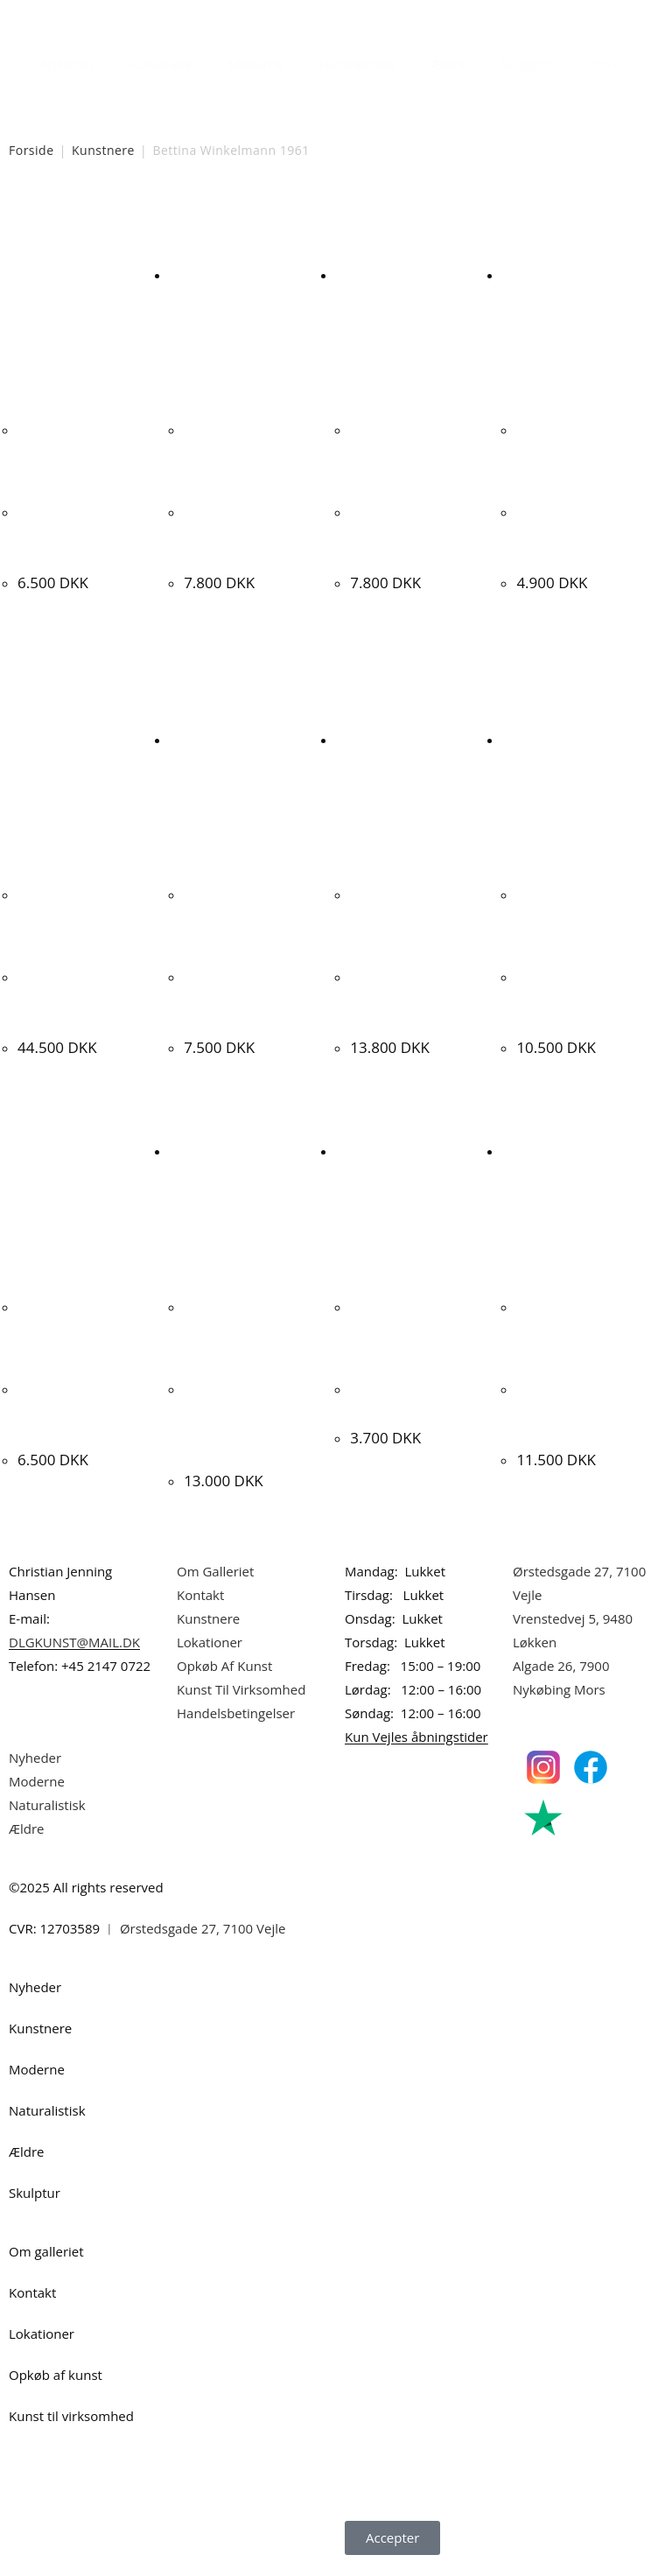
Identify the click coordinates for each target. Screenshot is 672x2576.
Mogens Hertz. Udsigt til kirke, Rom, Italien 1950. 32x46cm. (251, 996)
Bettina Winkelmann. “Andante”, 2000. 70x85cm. (582, 533)
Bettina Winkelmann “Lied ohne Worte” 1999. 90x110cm (82, 533)
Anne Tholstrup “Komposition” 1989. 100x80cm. (580, 1406)
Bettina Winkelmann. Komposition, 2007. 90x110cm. (416, 533)
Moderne (256, 64)
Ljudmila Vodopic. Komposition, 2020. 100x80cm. (576, 996)
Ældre (448, 64)
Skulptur (527, 64)
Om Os (609, 64)
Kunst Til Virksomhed (241, 1683)
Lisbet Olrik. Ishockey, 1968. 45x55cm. (398, 1406)
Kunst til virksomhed (71, 2409)
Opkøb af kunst (55, 2368)
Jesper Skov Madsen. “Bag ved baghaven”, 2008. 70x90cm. (82, 1406)
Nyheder (68, 64)
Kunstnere (161, 64)
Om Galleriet (215, 1565)
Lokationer (209, 1636)
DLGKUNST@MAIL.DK (74, 1636)
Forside (31, 150)
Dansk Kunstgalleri (88, 17)
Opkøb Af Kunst (224, 1659)
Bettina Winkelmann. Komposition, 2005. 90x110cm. (250, 533)
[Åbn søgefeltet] (299, 100)
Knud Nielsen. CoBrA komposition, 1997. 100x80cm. (83, 996)
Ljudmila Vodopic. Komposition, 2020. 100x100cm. (410, 996)
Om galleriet (46, 2245)
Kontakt (200, 1588)
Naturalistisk (357, 64)
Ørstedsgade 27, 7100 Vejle (203, 1922)
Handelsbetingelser (236, 1707)
